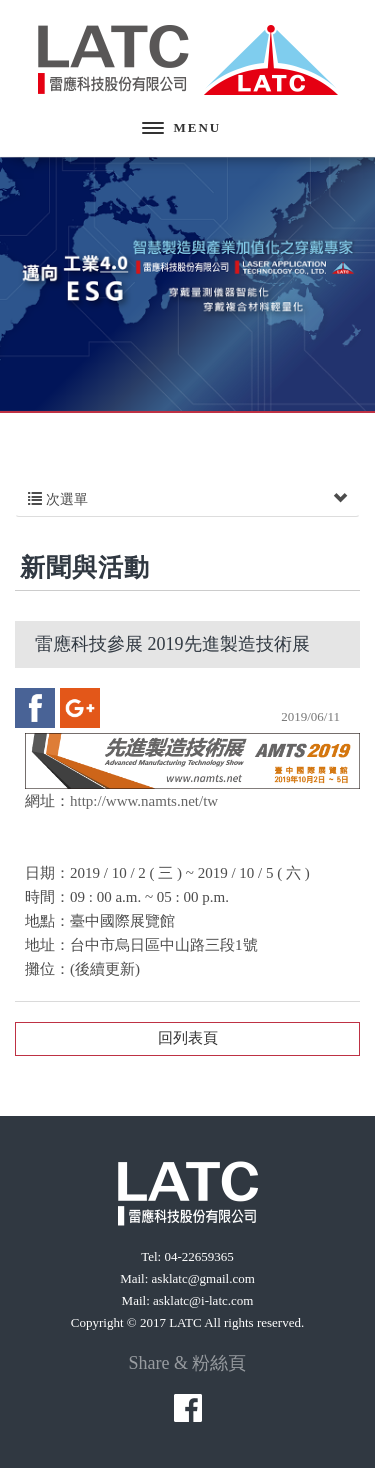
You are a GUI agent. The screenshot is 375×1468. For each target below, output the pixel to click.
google (80, 708)
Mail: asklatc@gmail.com (187, 1278)
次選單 (187, 500)
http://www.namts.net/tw (144, 801)
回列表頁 (188, 1038)
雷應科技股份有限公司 (188, 60)
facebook (35, 708)
